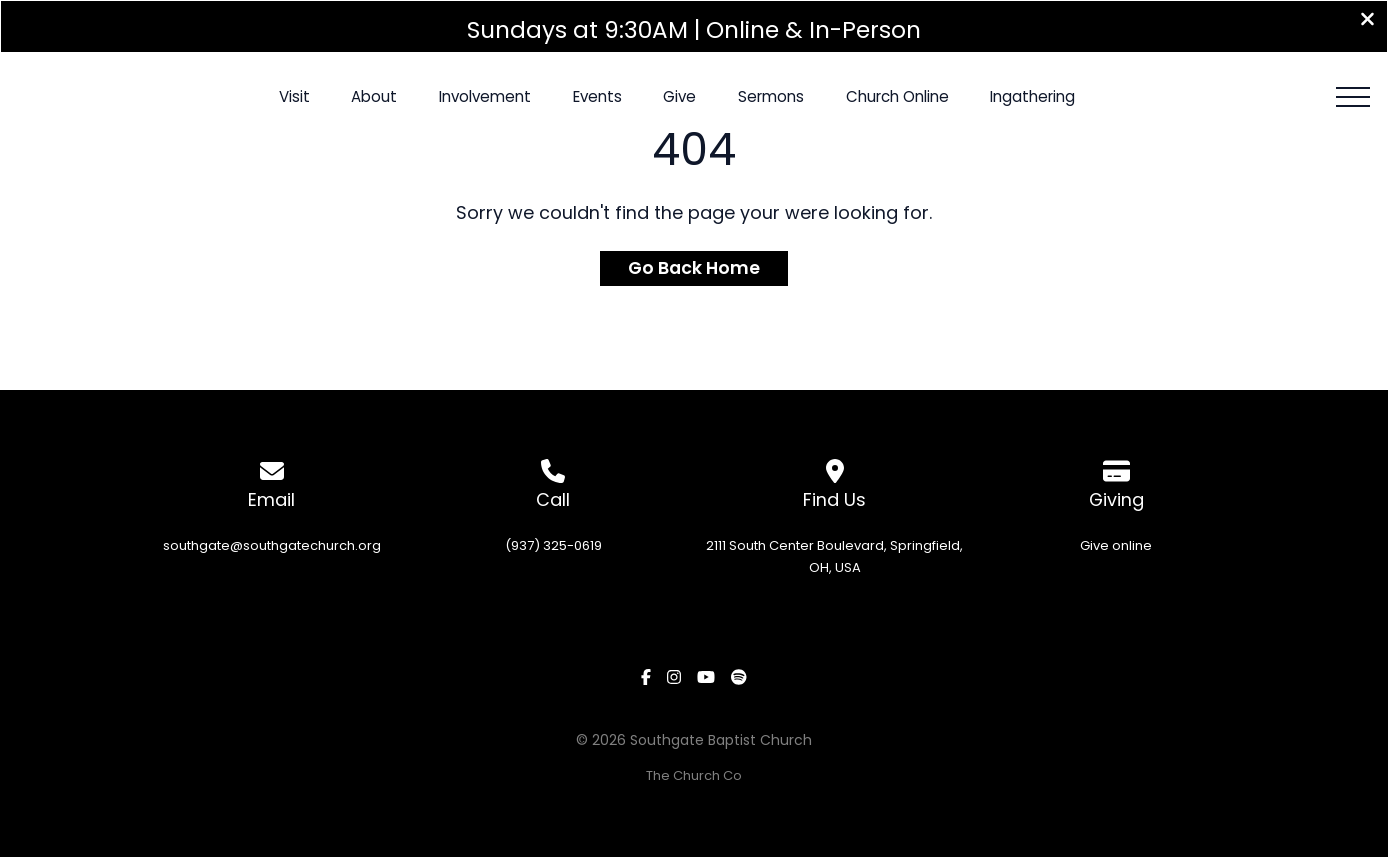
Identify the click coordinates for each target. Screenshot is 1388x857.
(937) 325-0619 (553, 544)
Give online (1116, 544)
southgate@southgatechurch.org (272, 544)
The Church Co (694, 775)
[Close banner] (1367, 21)
